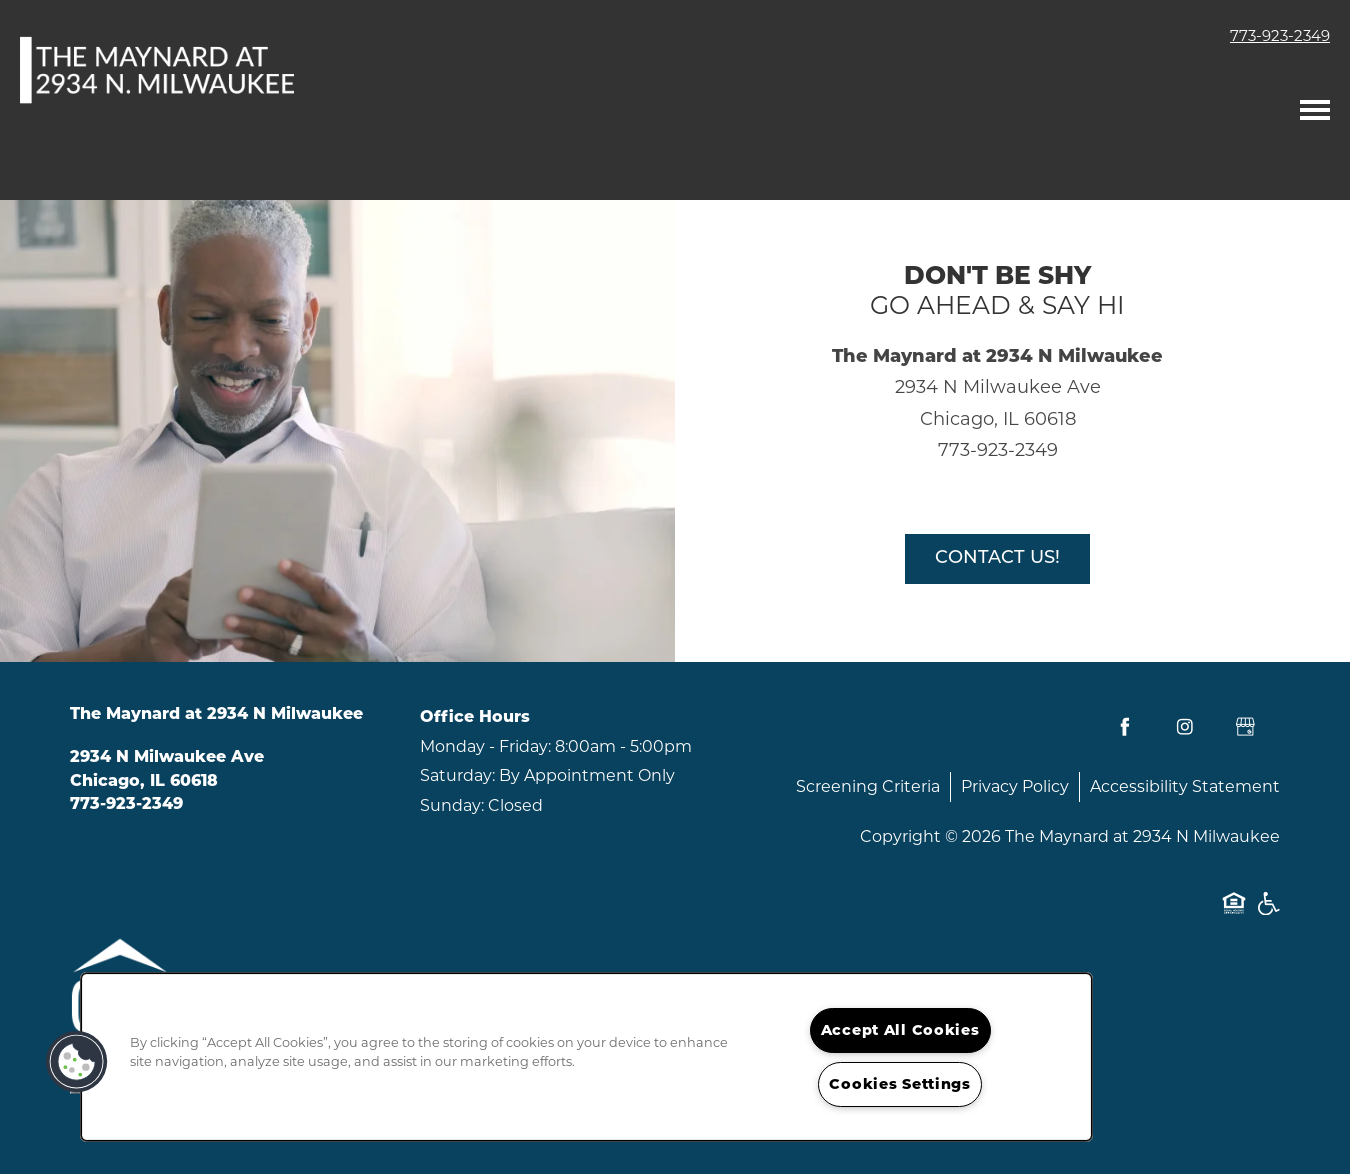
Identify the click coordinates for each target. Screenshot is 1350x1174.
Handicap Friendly (1268, 913)
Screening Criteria (868, 786)
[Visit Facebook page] (1125, 727)
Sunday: (452, 805)
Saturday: (457, 775)
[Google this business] (1245, 727)
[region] (586, 1057)
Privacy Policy (1015, 786)
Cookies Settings (900, 1084)
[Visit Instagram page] (1185, 727)
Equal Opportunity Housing (1234, 913)
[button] (77, 1062)
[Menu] (1315, 105)
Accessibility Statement (1185, 786)
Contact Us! (997, 558)
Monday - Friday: (485, 746)
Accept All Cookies (900, 1030)
